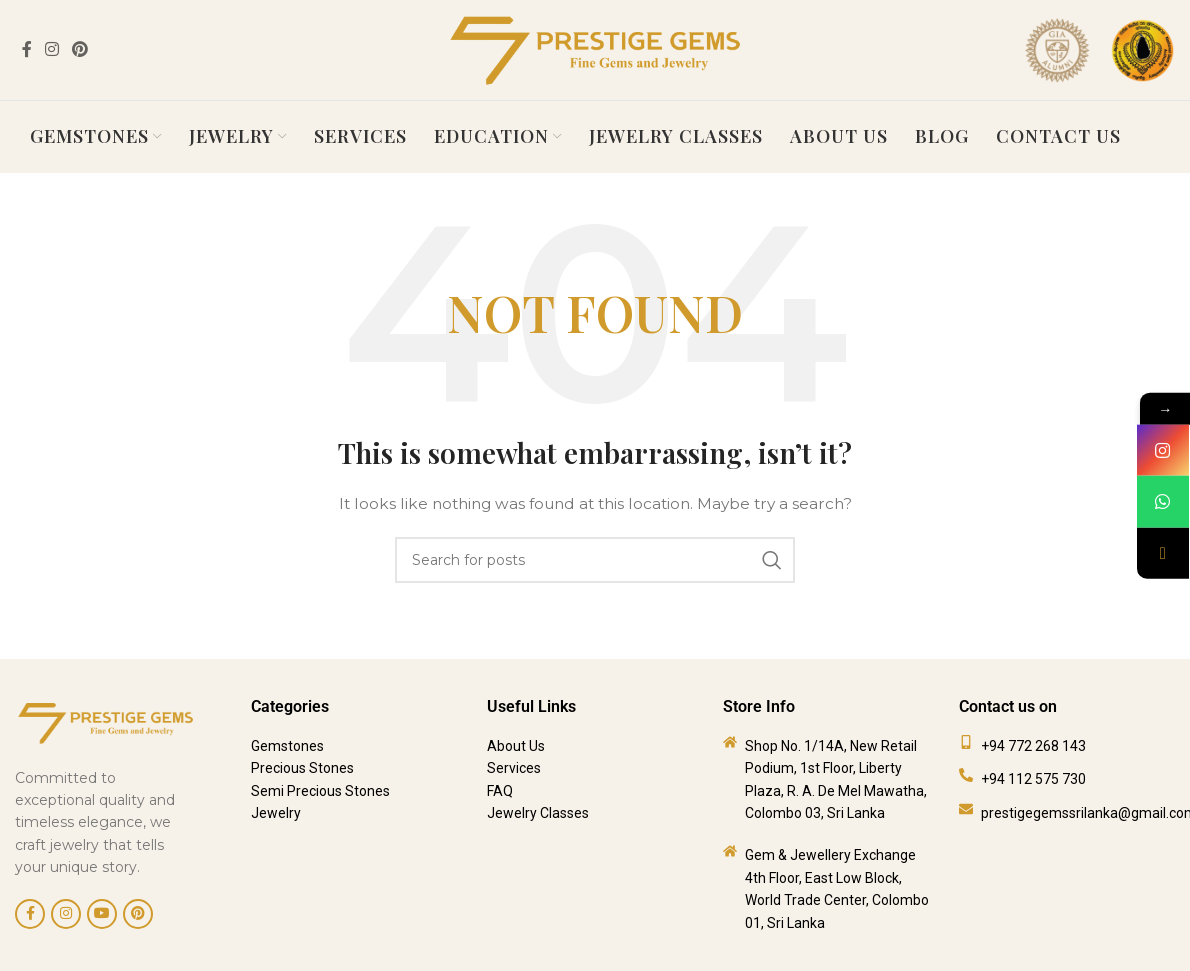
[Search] (595, 548)
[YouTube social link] (102, 901)
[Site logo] (595, 49)
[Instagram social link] (51, 49)
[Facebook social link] (26, 49)
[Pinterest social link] (80, 49)
